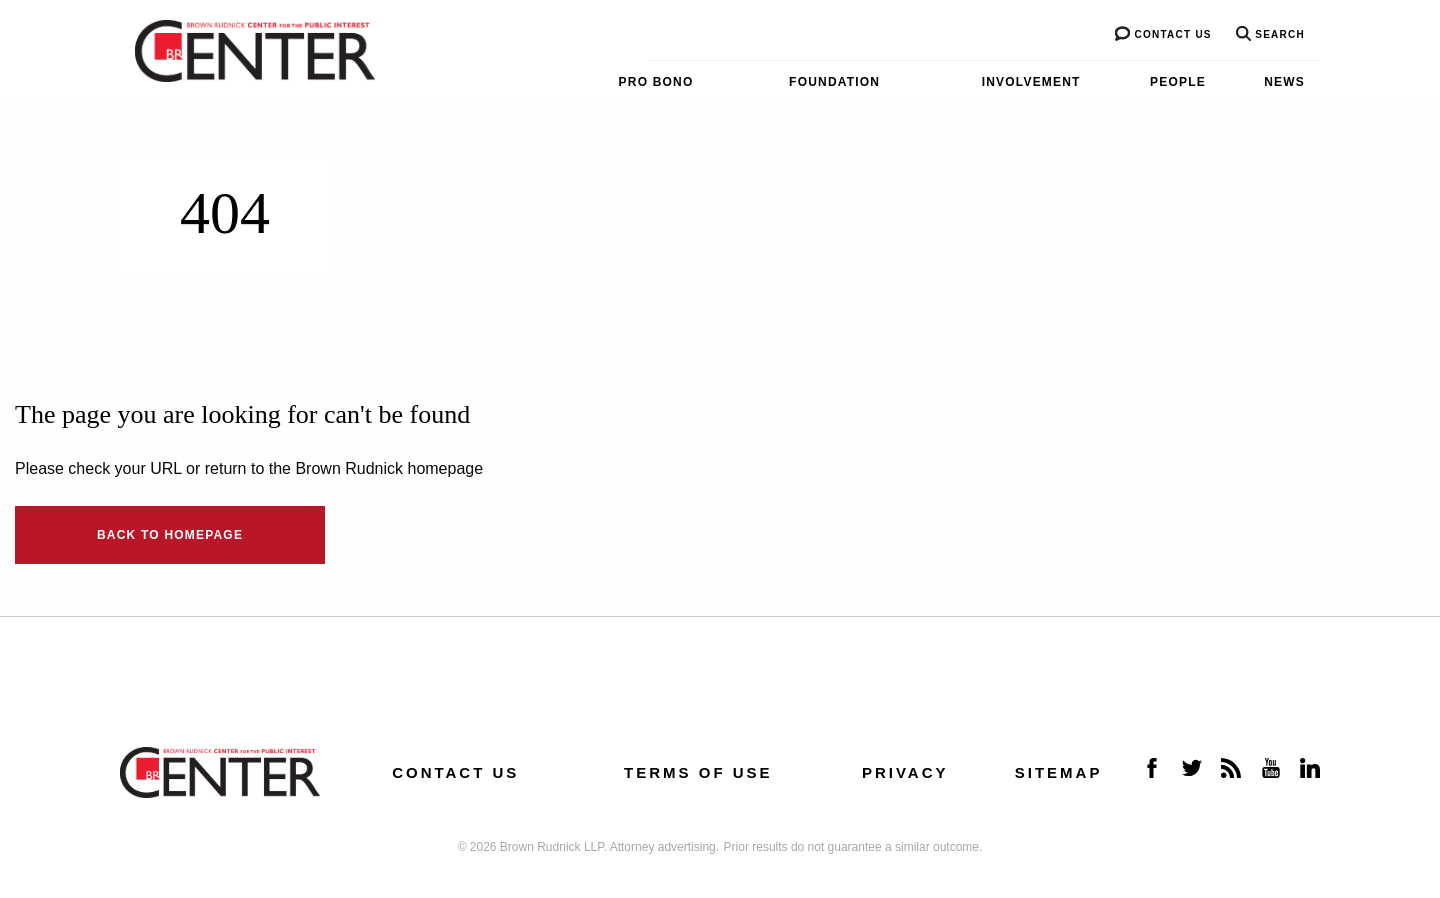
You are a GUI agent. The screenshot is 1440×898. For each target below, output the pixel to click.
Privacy (905, 772)
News (1284, 82)
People (1178, 82)
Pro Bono (656, 82)
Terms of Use (698, 772)
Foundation (834, 82)
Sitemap (1059, 772)
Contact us (1163, 34)
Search (1270, 34)
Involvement (1031, 82)
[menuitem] (614, 82)
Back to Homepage (170, 535)
